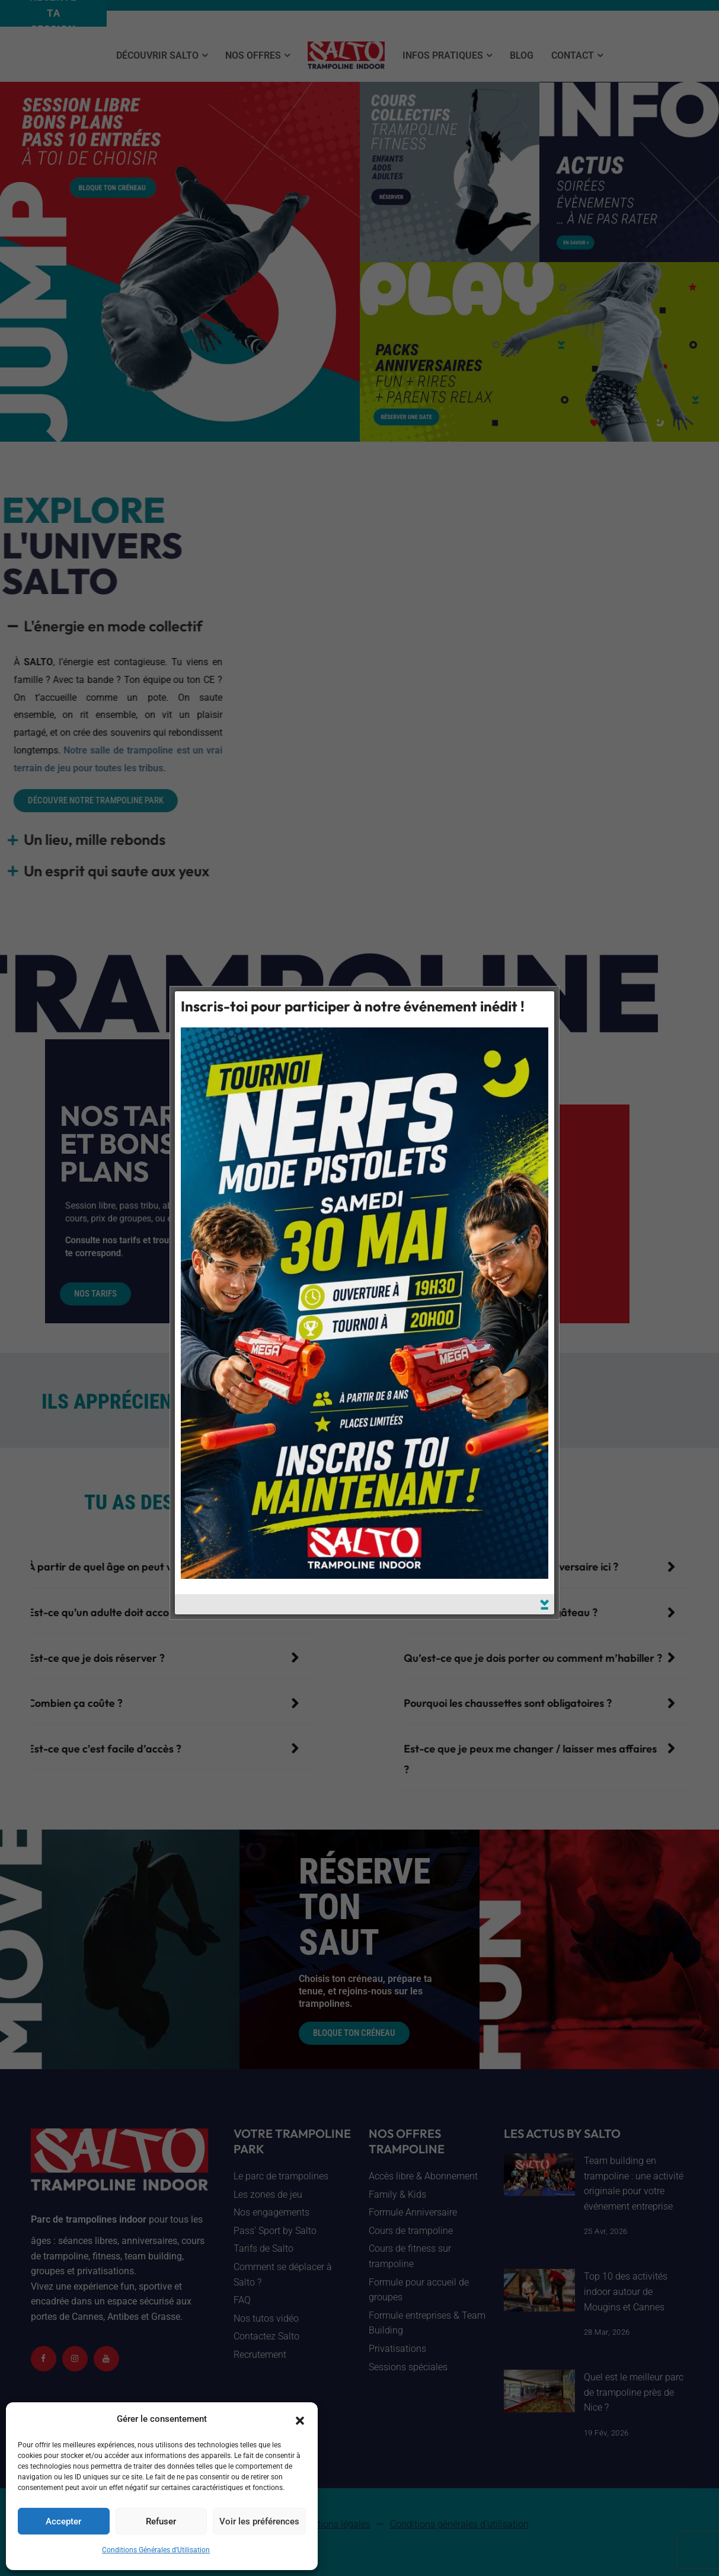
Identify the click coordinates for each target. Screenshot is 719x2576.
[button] (300, 2419)
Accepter (63, 2521)
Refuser (161, 2521)
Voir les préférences (259, 2521)
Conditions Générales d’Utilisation (156, 2550)
